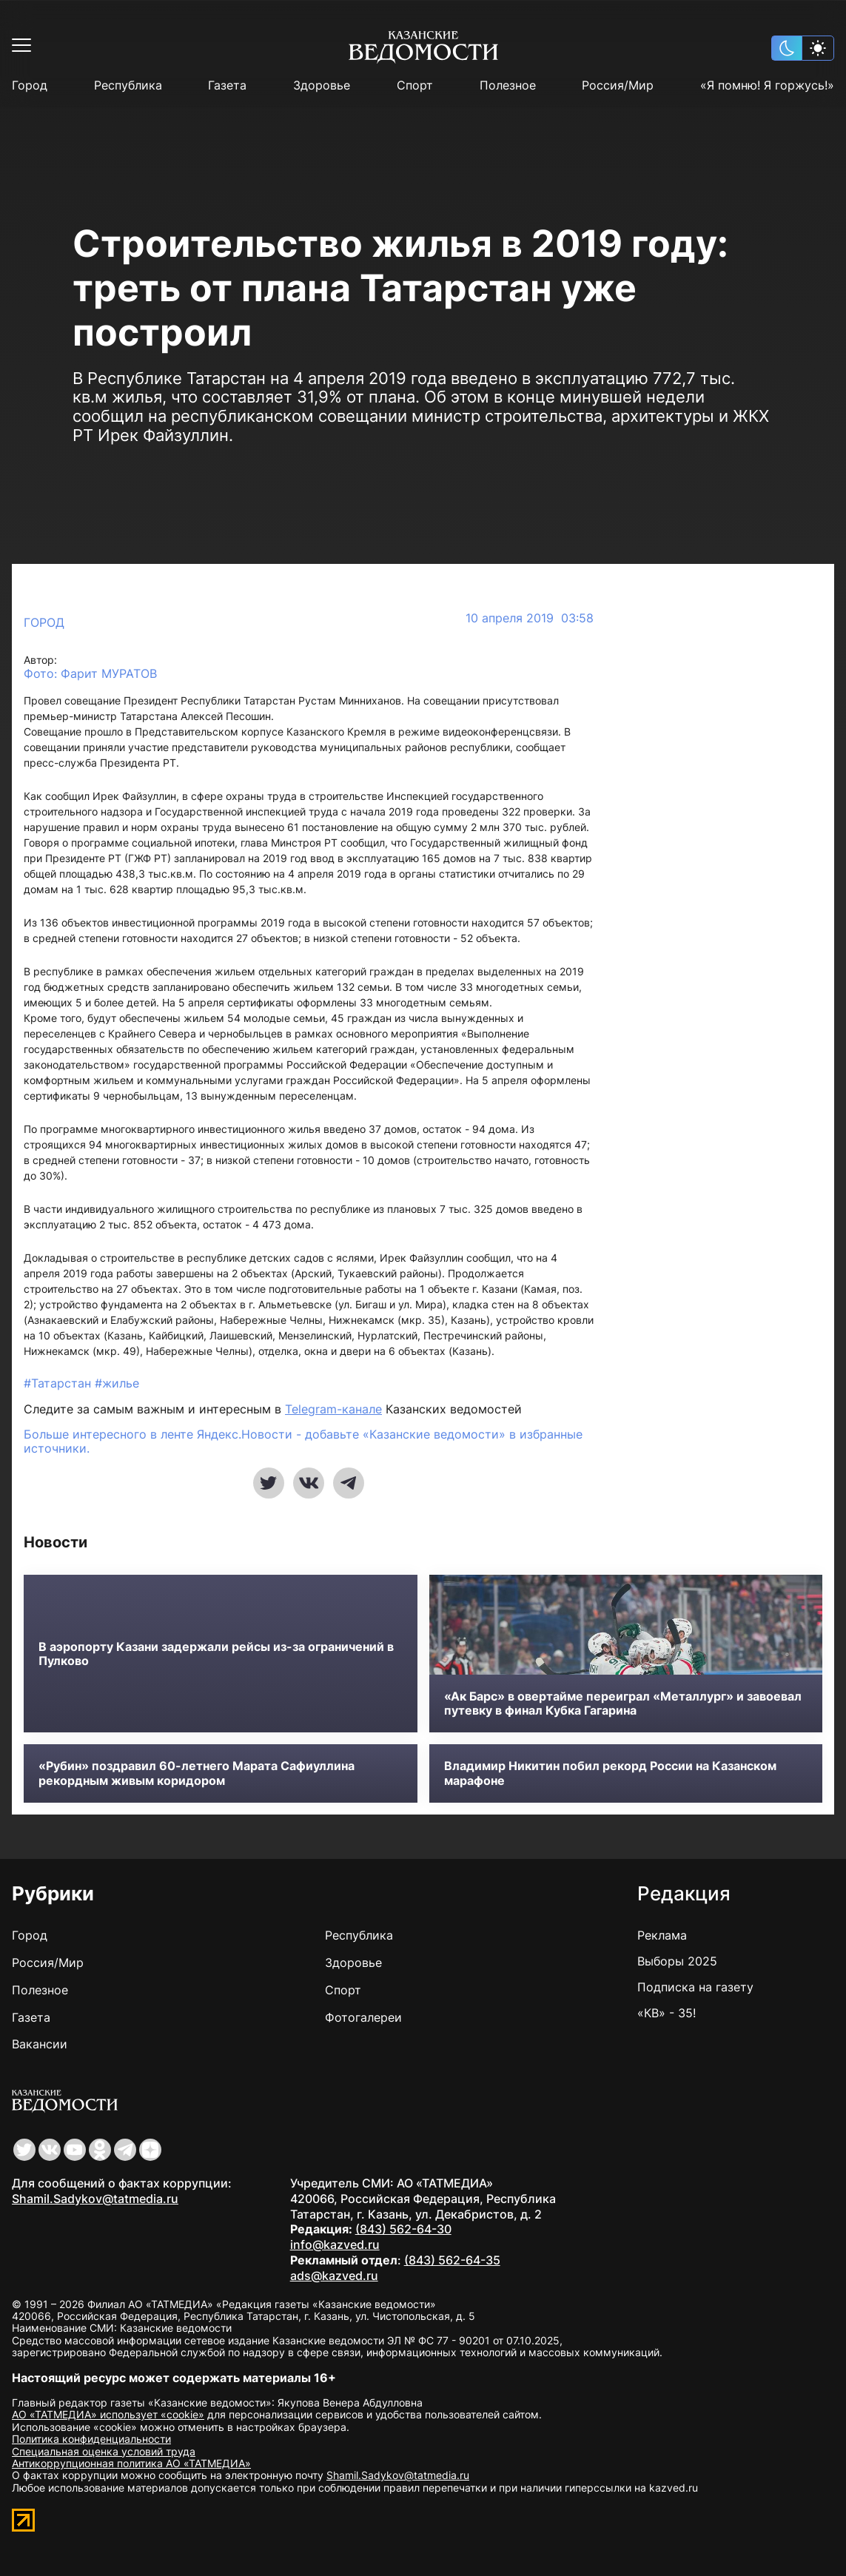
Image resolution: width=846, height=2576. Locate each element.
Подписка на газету (695, 1987)
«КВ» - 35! (666, 2012)
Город (29, 85)
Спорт (415, 85)
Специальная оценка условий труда (103, 2451)
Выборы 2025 (677, 1961)
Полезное (508, 85)
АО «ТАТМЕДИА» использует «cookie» (108, 2414)
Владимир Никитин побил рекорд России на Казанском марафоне (610, 1773)
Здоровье (321, 85)
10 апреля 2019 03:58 (530, 618)
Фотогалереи (363, 2017)
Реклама (662, 1935)
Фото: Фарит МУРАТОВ (90, 674)
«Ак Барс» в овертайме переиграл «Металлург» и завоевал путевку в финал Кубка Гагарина (623, 1703)
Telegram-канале (333, 1409)
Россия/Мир (618, 85)
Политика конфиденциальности (91, 2438)
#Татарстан (59, 1383)
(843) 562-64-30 (403, 2229)
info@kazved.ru (335, 2244)
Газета (227, 85)
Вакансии (39, 2044)
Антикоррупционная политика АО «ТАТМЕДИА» (131, 2463)
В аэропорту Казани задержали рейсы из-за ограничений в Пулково (216, 1654)
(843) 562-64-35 (452, 2260)
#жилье (117, 1383)
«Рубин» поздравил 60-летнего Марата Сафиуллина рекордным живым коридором (196, 1773)
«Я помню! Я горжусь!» (767, 85)
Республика (128, 85)
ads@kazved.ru (334, 2275)
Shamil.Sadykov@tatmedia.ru (95, 2198)
